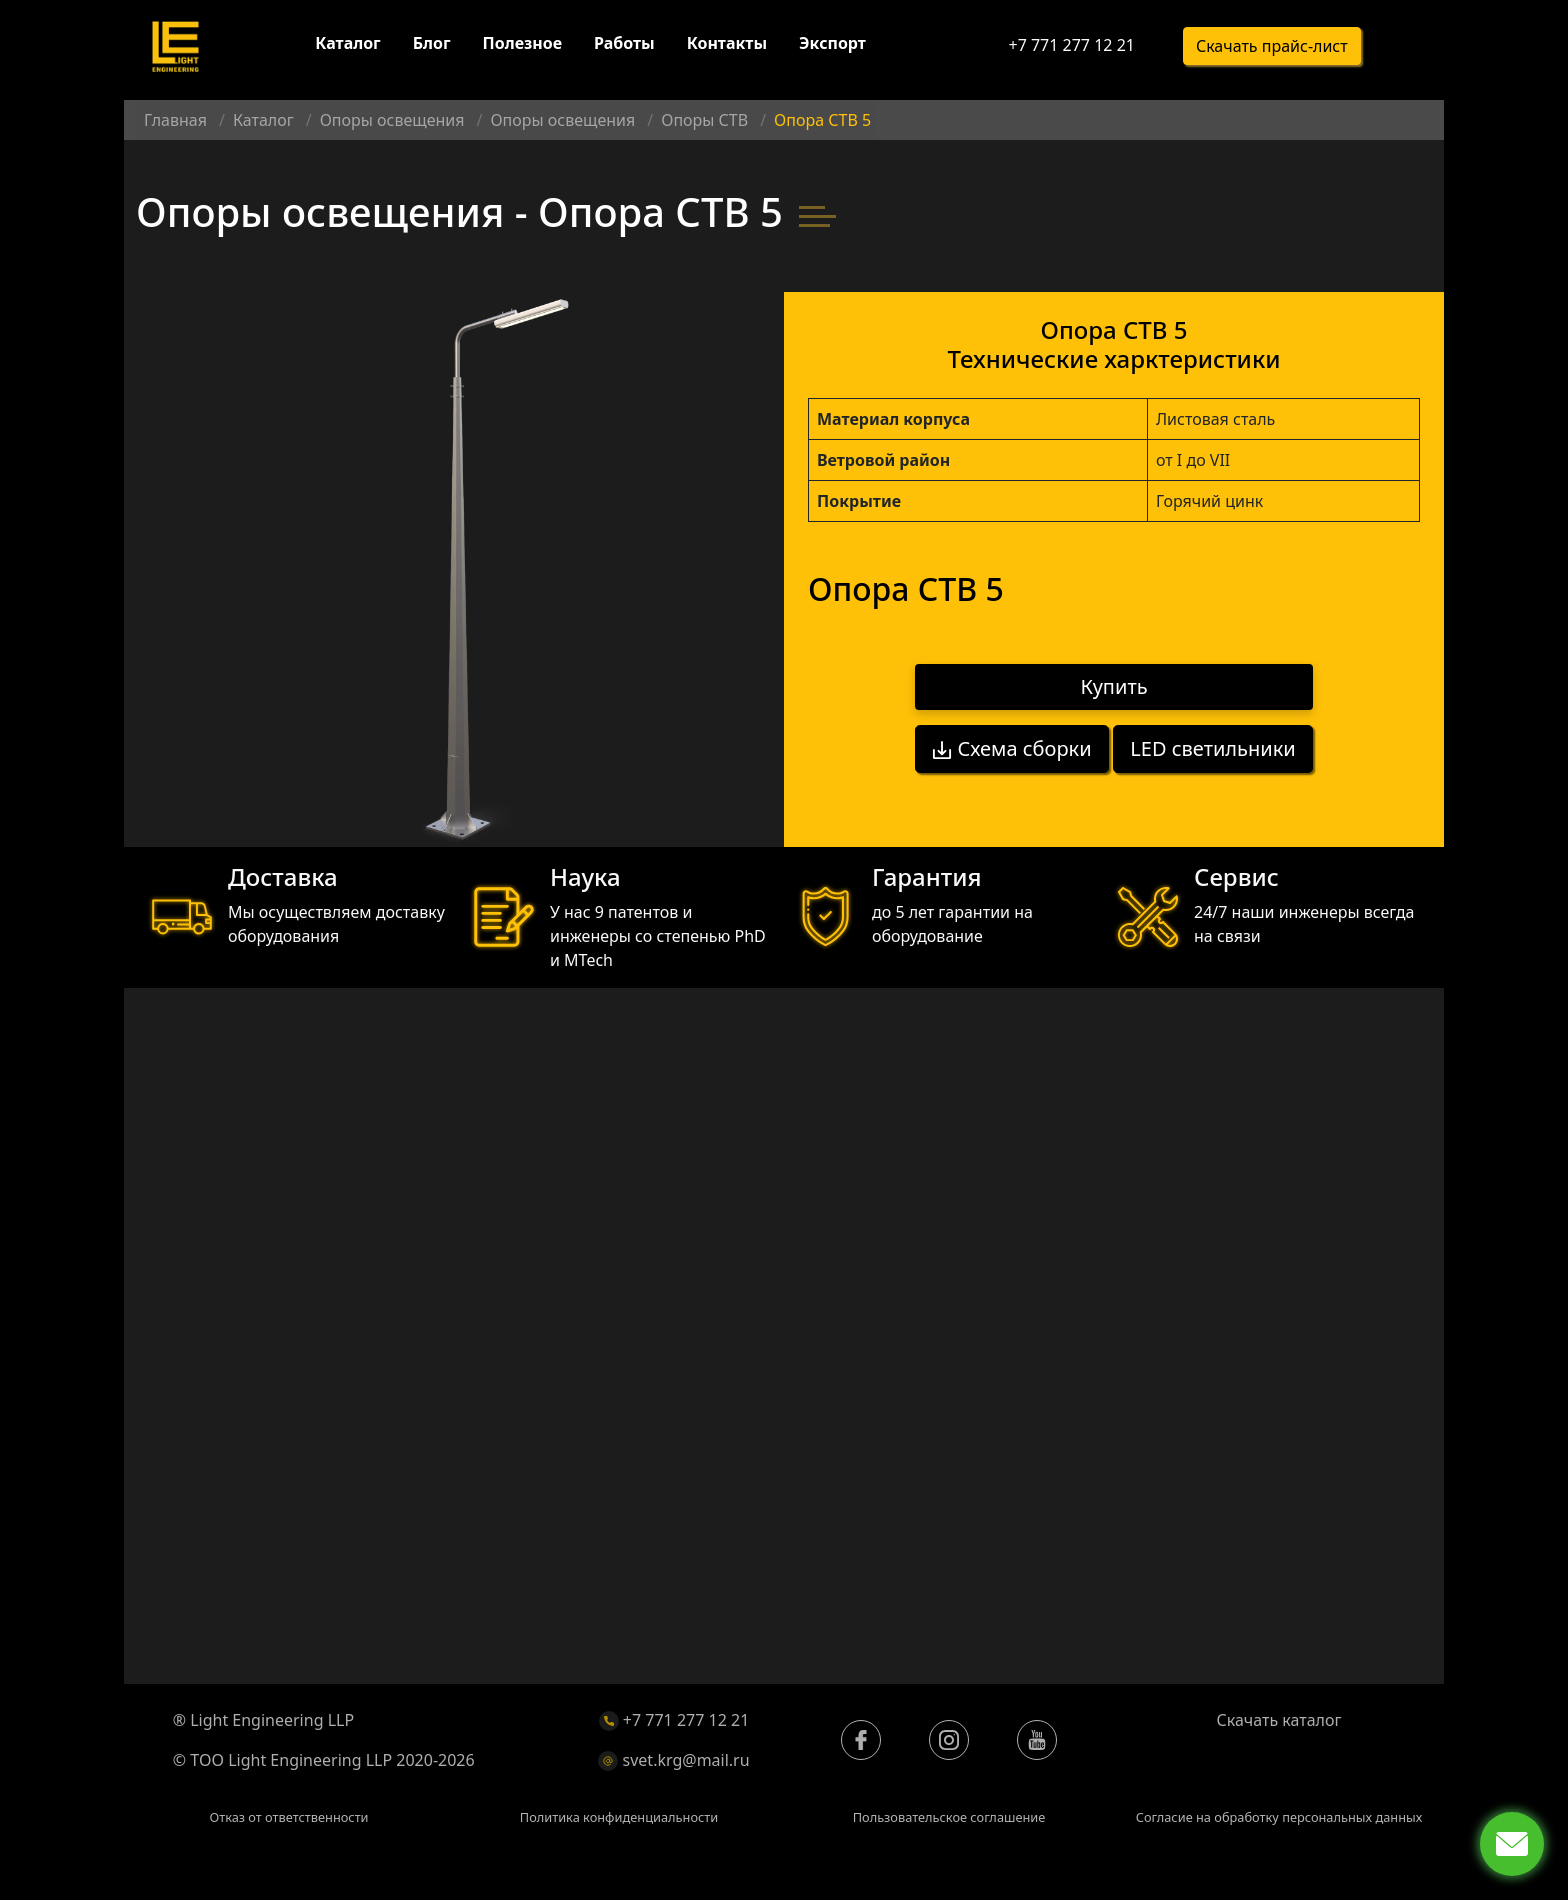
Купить (1114, 687)
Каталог (347, 48)
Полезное (522, 48)
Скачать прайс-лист (1272, 51)
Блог (432, 48)
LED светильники (1214, 742)
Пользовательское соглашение (949, 1817)
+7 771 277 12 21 (1071, 50)
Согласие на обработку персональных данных (1279, 1817)
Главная (175, 120)
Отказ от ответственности (288, 1817)
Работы (624, 48)
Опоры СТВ (704, 120)
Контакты (727, 48)
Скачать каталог (1279, 1720)
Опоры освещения (392, 120)
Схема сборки (1010, 742)
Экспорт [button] (832, 48)
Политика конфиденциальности (619, 1817)
